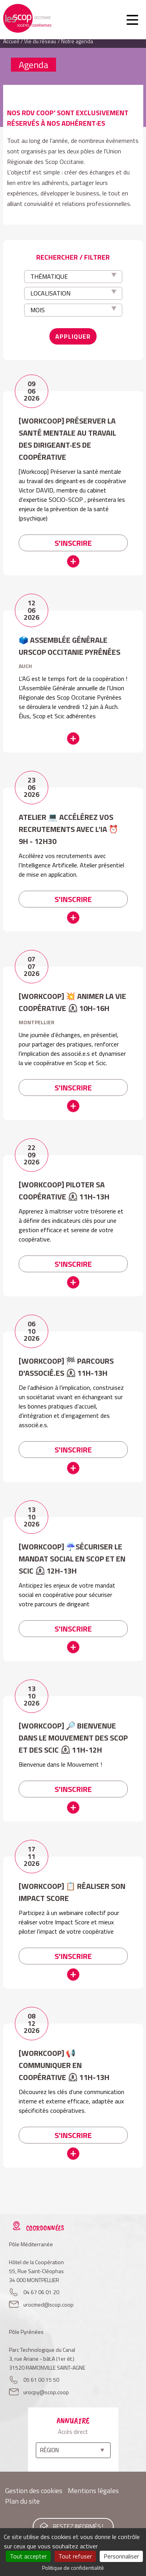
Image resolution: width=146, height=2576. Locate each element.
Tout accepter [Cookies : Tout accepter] (28, 2556)
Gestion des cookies (33, 2490)
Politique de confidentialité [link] (73, 2568)
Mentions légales (93, 2490)
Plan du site (22, 2501)
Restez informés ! (78, 2526)
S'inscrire (73, 543)
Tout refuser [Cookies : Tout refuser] (75, 2556)
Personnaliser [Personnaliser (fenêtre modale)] (121, 2556)
